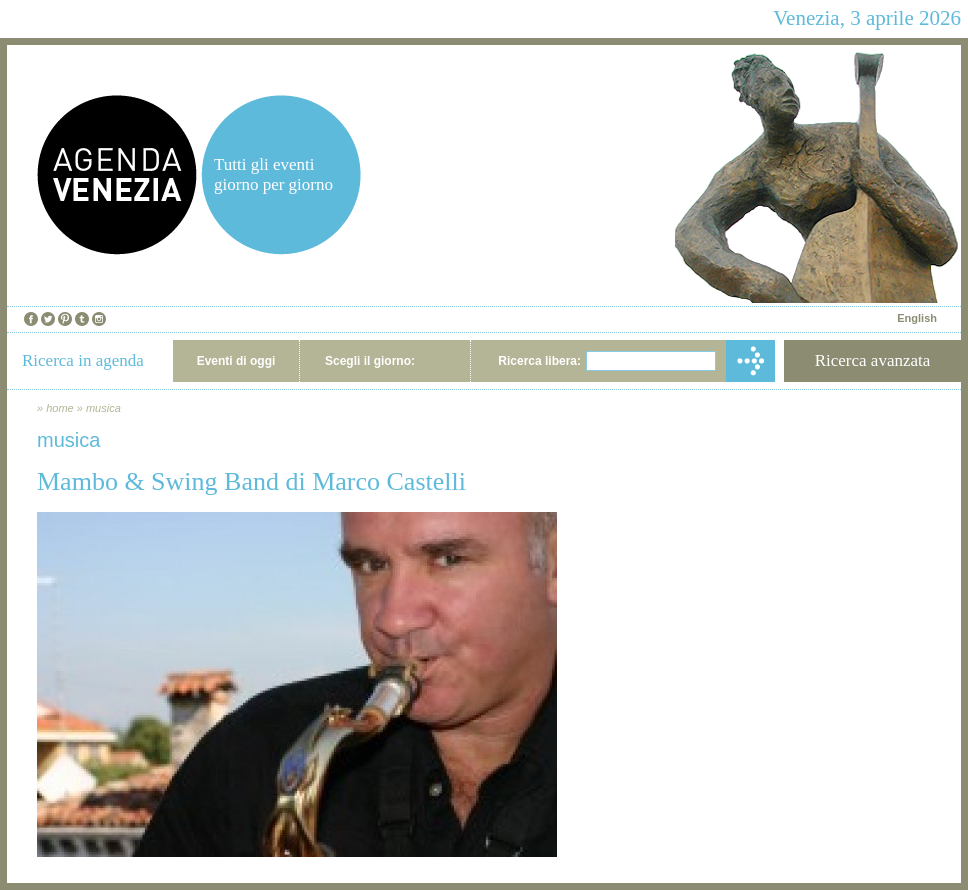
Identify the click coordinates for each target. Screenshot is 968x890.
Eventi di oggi (236, 361)
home (60, 408)
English (917, 318)
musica (103, 408)
